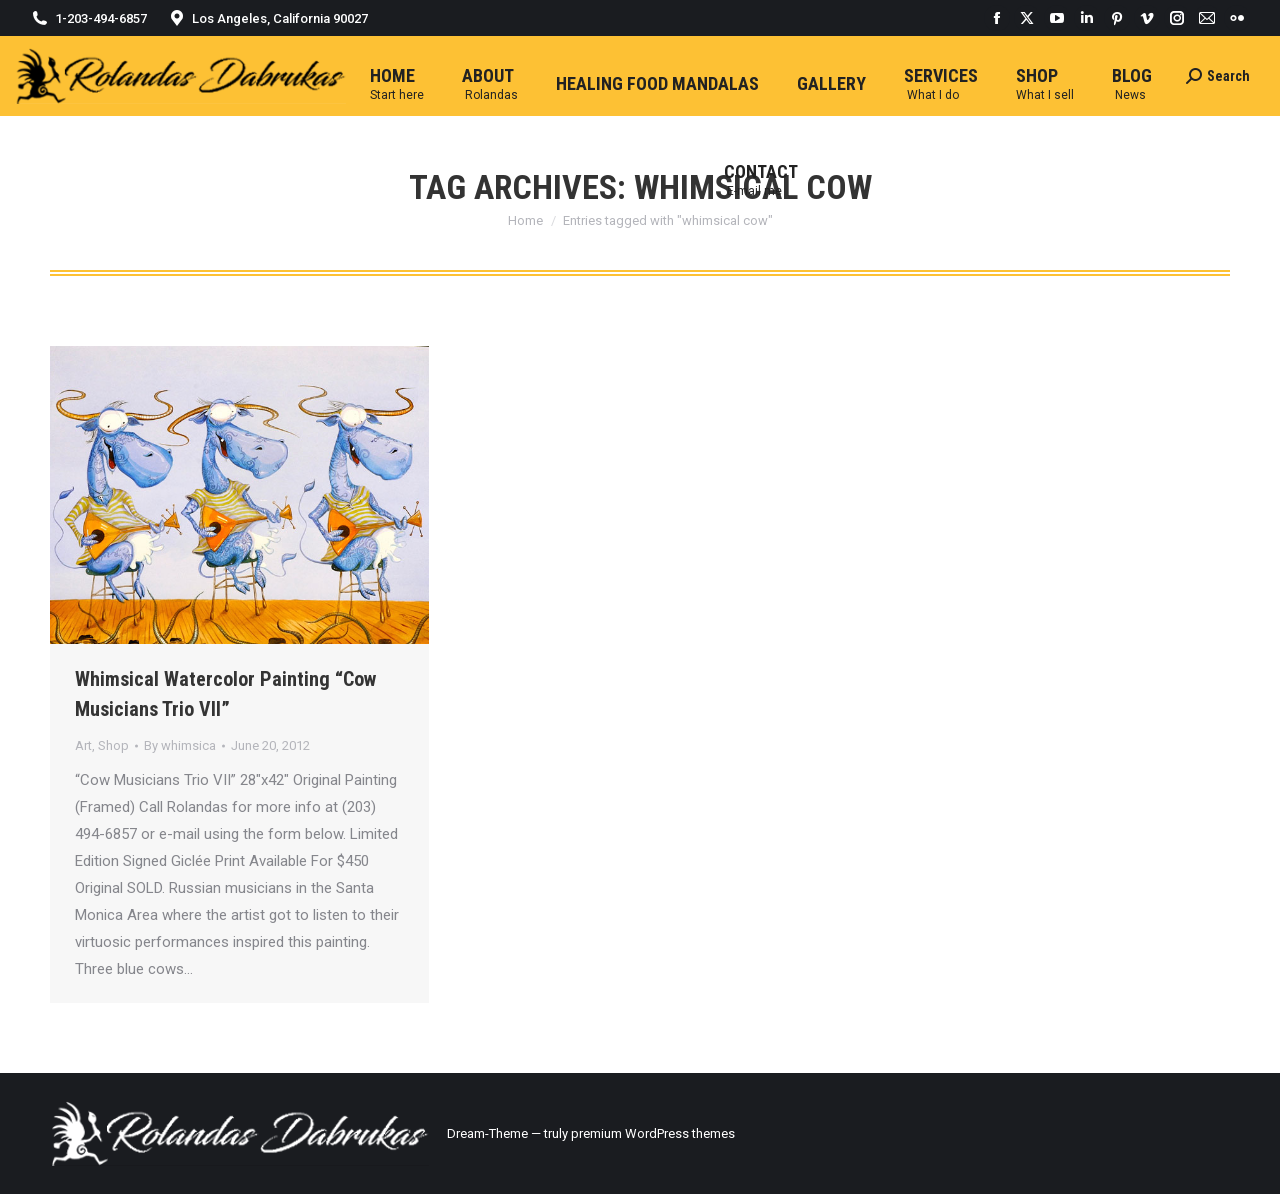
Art (83, 745)
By (180, 745)
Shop (113, 745)
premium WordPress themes (653, 1133)
